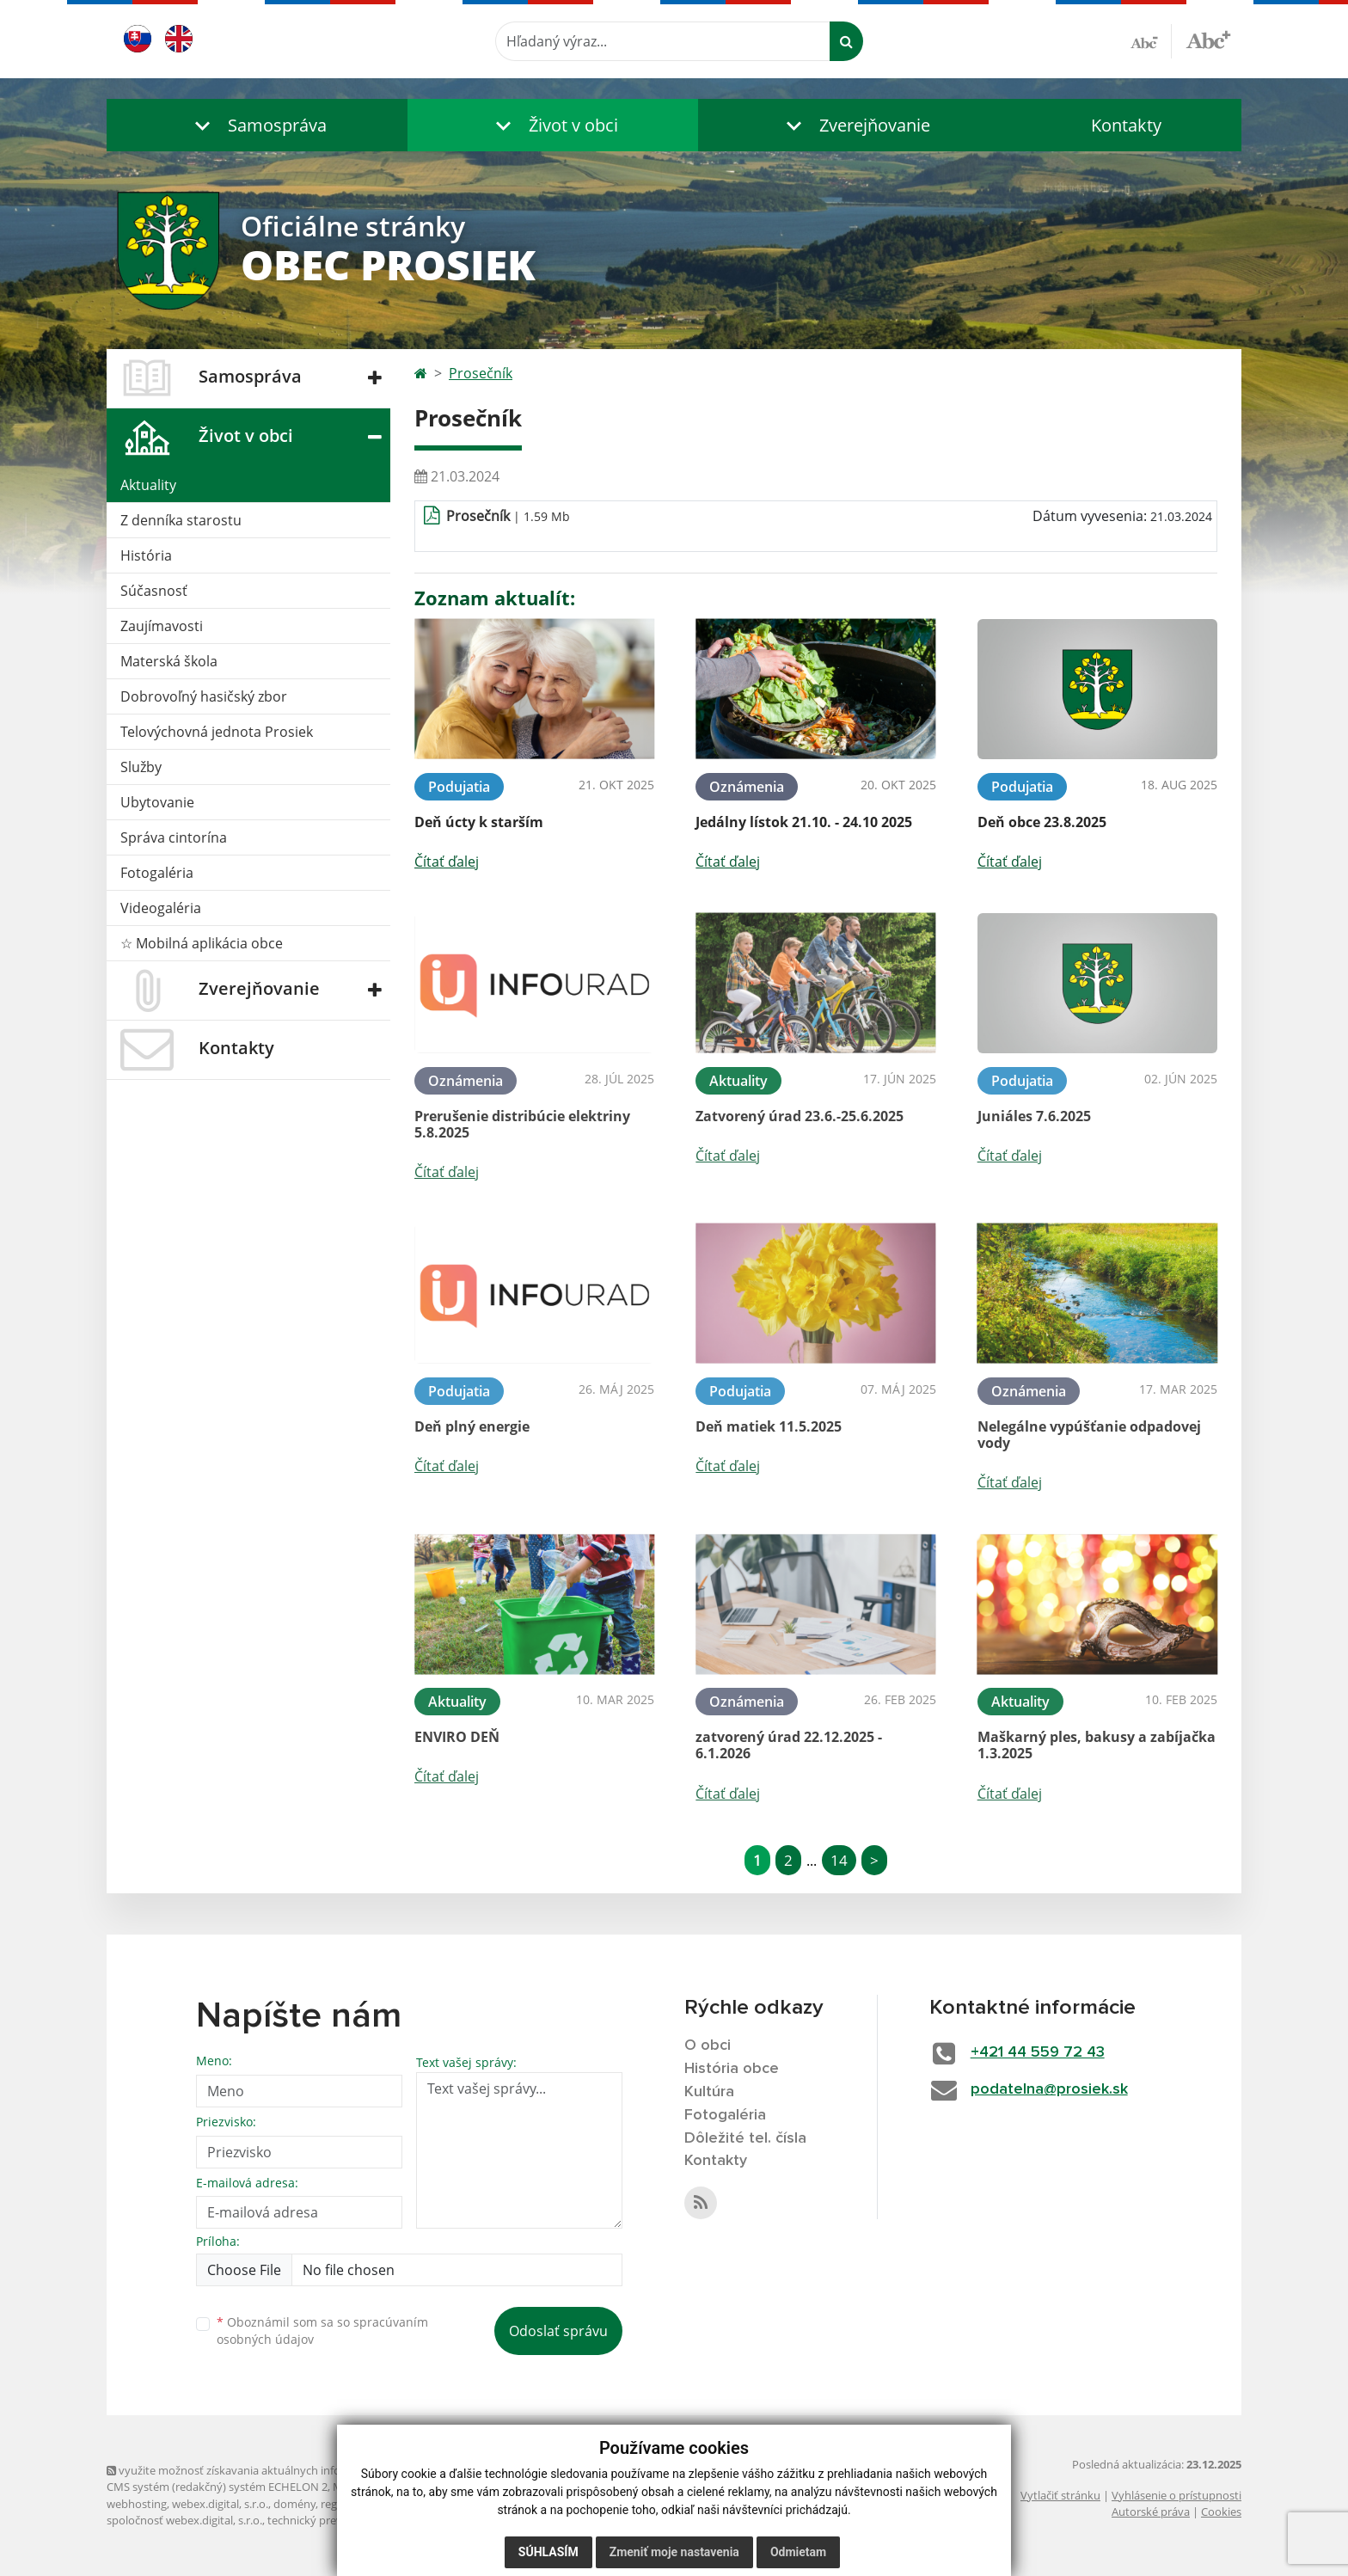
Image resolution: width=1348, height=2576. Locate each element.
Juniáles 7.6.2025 (1034, 1116)
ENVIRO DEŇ (456, 1736)
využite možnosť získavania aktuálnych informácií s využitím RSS (277, 2470)
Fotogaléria (156, 872)
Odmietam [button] (798, 2552)
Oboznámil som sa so (322, 2331)
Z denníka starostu (181, 520)
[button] (257, 125)
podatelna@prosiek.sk (1049, 2089)
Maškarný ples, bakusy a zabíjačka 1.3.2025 (1096, 1745)
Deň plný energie (472, 1426)
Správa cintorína (173, 837)
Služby (141, 766)
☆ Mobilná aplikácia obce (201, 943)
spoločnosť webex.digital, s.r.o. (184, 2520)
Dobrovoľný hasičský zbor (203, 696)
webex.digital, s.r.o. (220, 2504)
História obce (731, 2068)
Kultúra (709, 2092)
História (146, 555)
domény (294, 2504)
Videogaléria (160, 908)
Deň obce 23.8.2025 (1041, 822)
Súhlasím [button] (548, 2552)
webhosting (137, 2504)
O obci (707, 2045)
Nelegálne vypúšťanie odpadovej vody (1089, 1434)
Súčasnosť (153, 590)
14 (839, 1860)
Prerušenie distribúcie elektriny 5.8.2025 (522, 1124)
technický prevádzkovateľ (332, 2520)
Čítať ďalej (446, 861)
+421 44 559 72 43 (1038, 2052)
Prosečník (480, 373)
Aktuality (148, 484)
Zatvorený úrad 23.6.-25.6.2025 (799, 1116)
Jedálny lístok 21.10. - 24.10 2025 (803, 822)
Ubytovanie (157, 802)
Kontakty (1126, 125)
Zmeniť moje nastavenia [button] (674, 2552)
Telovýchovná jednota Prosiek (216, 731)
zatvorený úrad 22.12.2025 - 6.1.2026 (788, 1745)
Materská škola (169, 661)
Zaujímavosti (161, 625)
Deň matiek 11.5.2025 (768, 1426)
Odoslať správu (558, 2330)
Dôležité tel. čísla (745, 2138)
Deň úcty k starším (478, 822)
